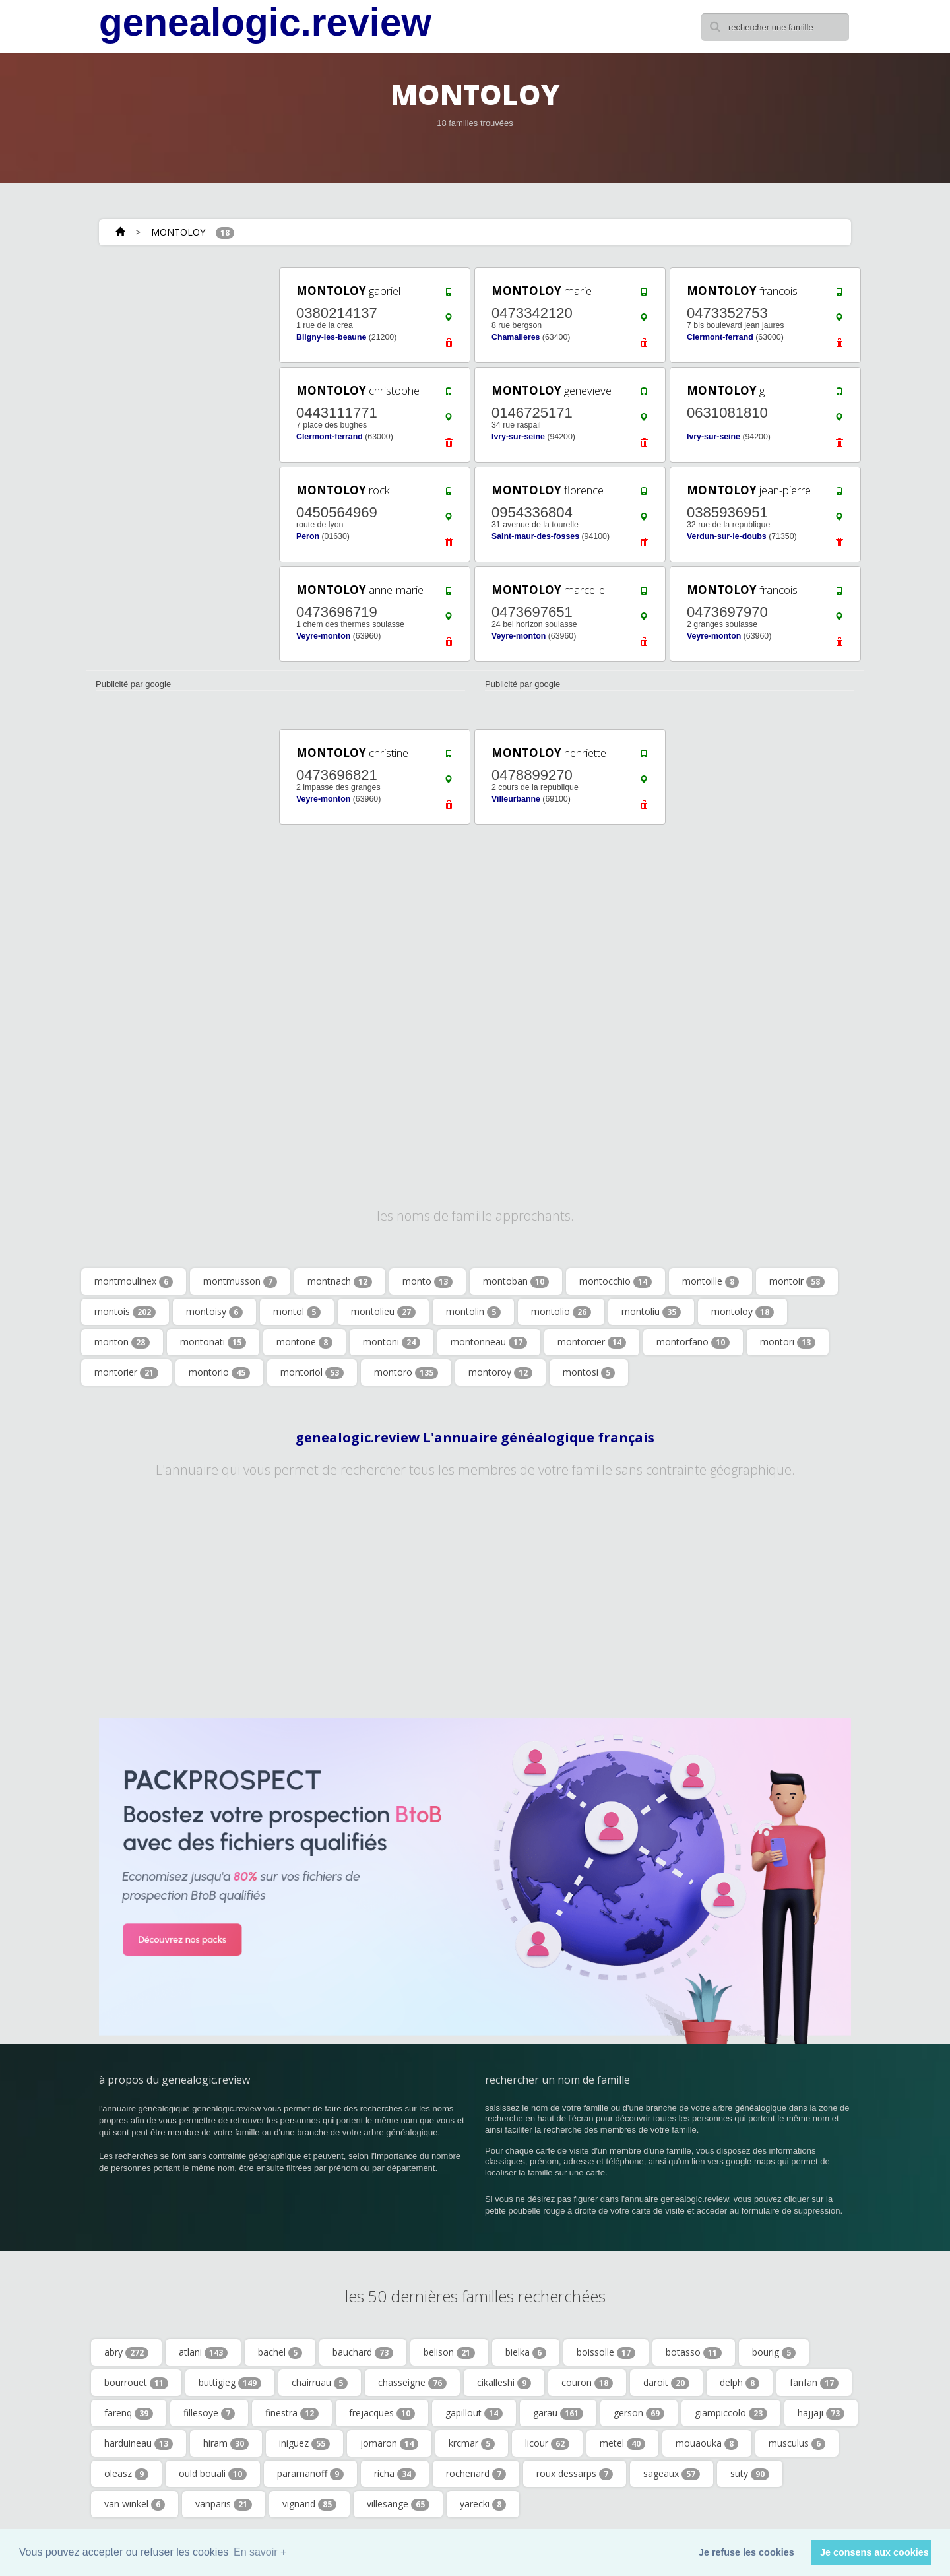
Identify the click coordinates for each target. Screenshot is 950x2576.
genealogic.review (265, 22)
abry (126, 2352)
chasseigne (412, 2382)
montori (787, 1342)
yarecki (483, 2504)
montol (297, 1311)
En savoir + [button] (260, 2552)
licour (547, 2443)
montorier (126, 1372)
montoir (797, 1281)
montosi (589, 1372)
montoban (516, 1281)
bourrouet (136, 2382)
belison (449, 2352)
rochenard (476, 2473)
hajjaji (821, 2413)
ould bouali (213, 2473)
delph (739, 2382)
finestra (292, 2413)
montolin (473, 1311)
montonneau (489, 1342)
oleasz (126, 2473)
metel (622, 2443)
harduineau (138, 2443)
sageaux (671, 2473)
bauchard (362, 2352)
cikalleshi (504, 2382)
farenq (128, 2413)
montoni (391, 1342)
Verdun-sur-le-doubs (727, 536)
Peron (307, 536)
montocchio (615, 1281)
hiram (226, 2443)
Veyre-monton (323, 636)
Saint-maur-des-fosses (535, 536)
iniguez (304, 2443)
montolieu (383, 1311)
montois (125, 1311)
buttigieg (230, 2382)
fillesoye (209, 2413)
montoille (710, 1281)
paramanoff (310, 2473)
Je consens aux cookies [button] (874, 2552)
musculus (797, 2443)
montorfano (693, 1342)
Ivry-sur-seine (518, 436)
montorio (219, 1372)
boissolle (606, 2352)
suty (749, 2473)
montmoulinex (133, 1281)
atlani (203, 2352)
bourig (774, 2352)
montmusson (240, 1281)
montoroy (500, 1372)
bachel (280, 2352)
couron (587, 2382)
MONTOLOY (178, 232)
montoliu (651, 1311)
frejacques (382, 2413)
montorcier (591, 1342)
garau (558, 2413)
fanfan (814, 2382)
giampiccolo (731, 2413)
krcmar (472, 2443)
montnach (339, 1281)
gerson (639, 2413)
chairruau (320, 2382)
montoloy (742, 1311)
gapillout (474, 2413)
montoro (406, 1372)
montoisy (214, 1311)
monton (122, 1342)
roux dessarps (574, 2473)
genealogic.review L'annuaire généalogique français (475, 1438)
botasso (694, 2352)
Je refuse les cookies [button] (746, 2552)
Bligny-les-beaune (331, 337)
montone (304, 1342)
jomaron (389, 2443)
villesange (398, 2504)
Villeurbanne (515, 799)
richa (395, 2473)
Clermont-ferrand (720, 337)
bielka (525, 2352)
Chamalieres (515, 337)
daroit (666, 2382)
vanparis (223, 2504)
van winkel (134, 2504)
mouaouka (707, 2443)
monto (427, 1281)
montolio (561, 1311)
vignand (309, 2504)
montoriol (312, 1372)
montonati (213, 1342)
